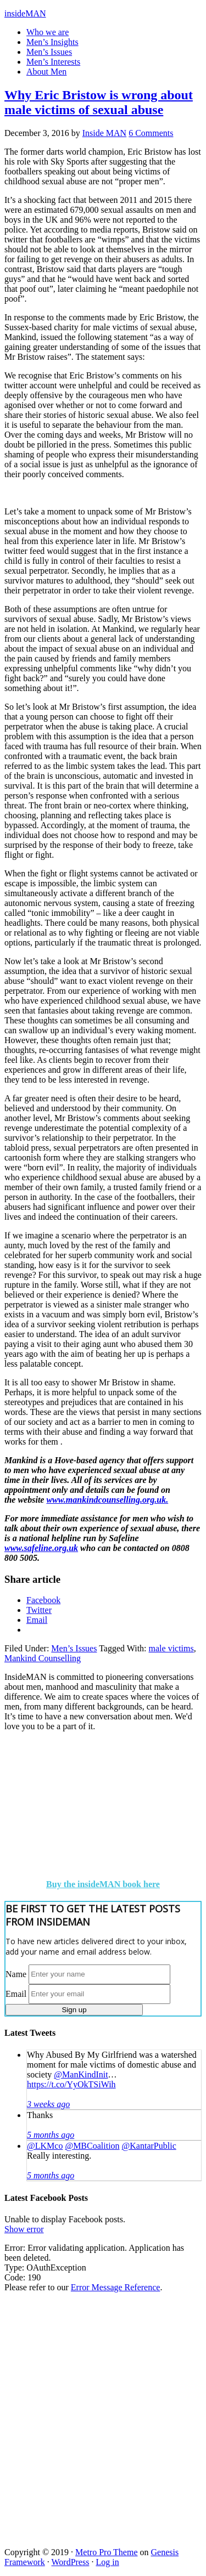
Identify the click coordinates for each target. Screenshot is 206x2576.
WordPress (70, 2562)
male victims (171, 1648)
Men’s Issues (74, 1648)
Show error (24, 2229)
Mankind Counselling (42, 1658)
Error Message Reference (115, 2287)
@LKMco (45, 2145)
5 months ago (50, 2134)
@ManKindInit (81, 2074)
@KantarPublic (149, 2145)
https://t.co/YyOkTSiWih (71, 2084)
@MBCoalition (92, 2145)
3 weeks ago (48, 2104)
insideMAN (25, 13)
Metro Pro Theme (106, 2552)
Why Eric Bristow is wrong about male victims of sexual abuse (98, 102)
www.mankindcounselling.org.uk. (107, 1499)
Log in (107, 2562)
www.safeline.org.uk (41, 1548)
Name (15, 1973)
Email (15, 1993)
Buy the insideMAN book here (103, 1884)
